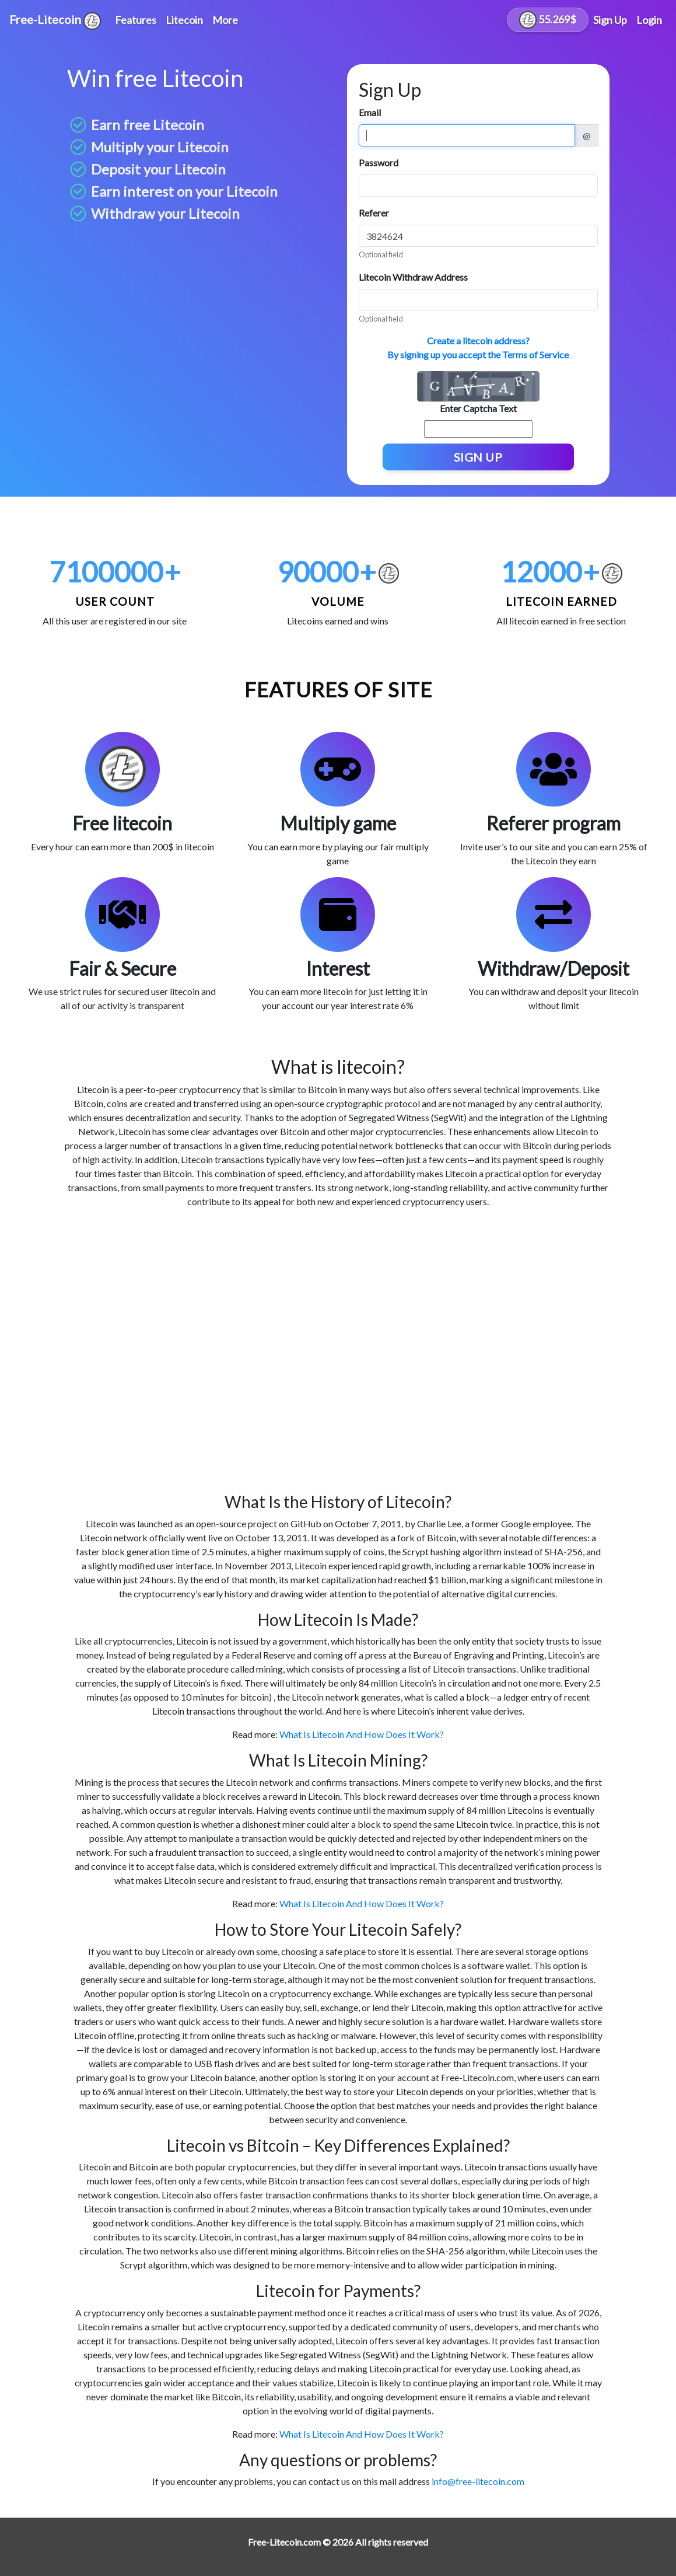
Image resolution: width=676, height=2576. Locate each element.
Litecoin (184, 19)
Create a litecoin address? (478, 340)
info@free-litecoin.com (478, 2481)
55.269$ (547, 20)
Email (370, 112)
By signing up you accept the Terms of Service (478, 354)
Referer (374, 212)
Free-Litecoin (55, 21)
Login (649, 19)
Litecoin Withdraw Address (413, 276)
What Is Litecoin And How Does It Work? (361, 1734)
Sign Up (610, 19)
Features (135, 19)
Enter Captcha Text (478, 408)
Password (378, 162)
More (225, 19)
